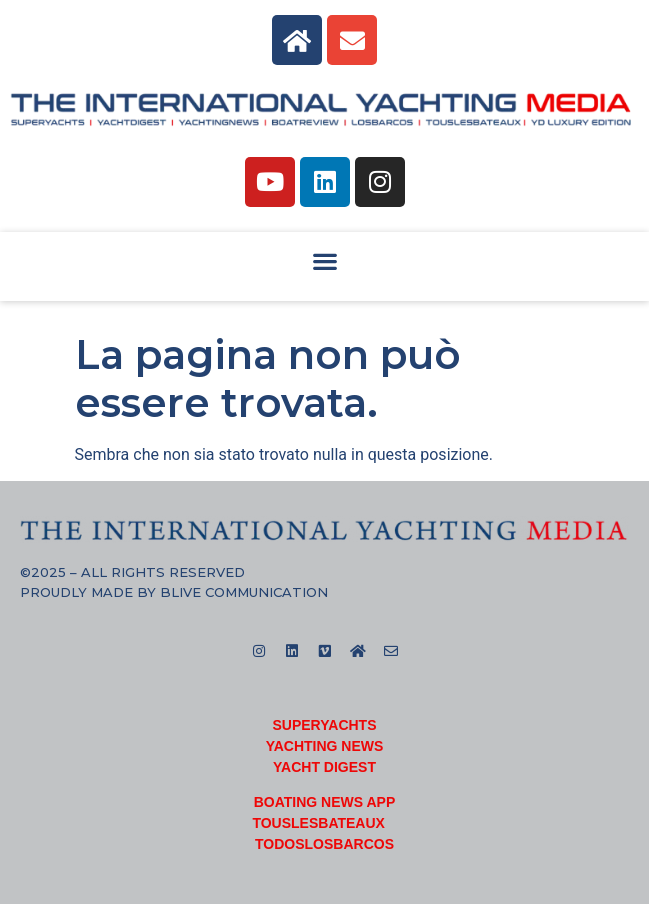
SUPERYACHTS (325, 725)
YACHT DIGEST (324, 767)
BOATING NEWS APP (325, 802)
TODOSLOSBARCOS (324, 844)
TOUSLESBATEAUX (318, 823)
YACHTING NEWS (325, 746)
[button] (324, 261)
